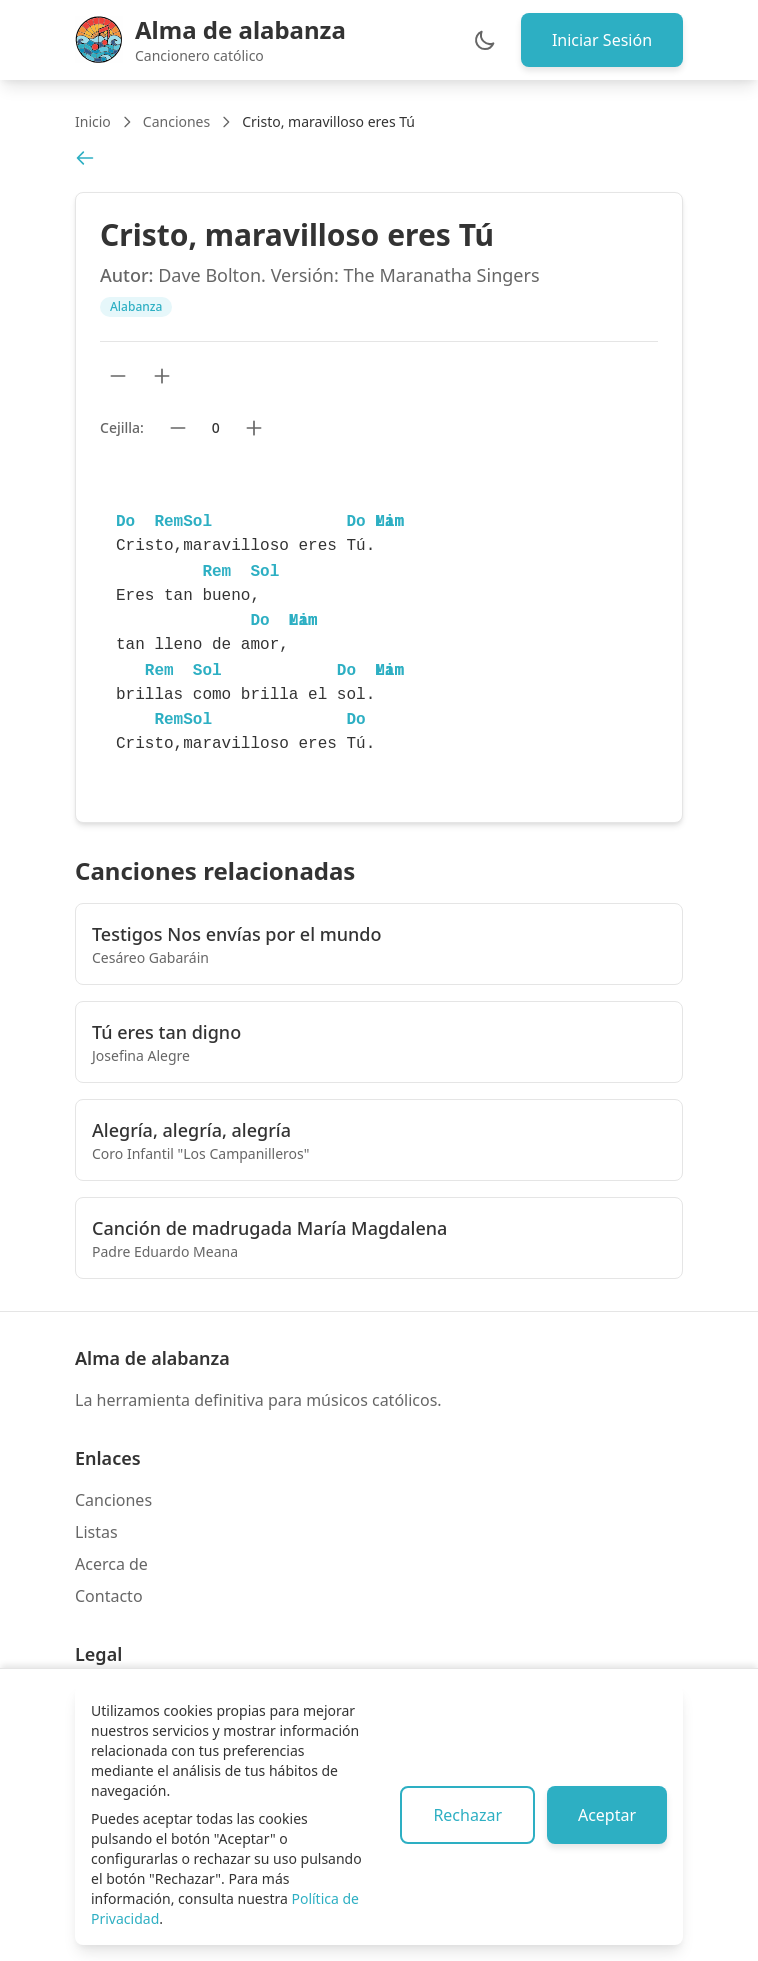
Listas (96, 1532)
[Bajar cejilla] (178, 428)
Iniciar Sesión (601, 40)
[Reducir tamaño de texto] (118, 376)
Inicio (93, 121)
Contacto (109, 1596)
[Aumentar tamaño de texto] (162, 376)
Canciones (176, 121)
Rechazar (464, 1815)
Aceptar (606, 1815)
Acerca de (111, 1564)
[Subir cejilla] (254, 428)
